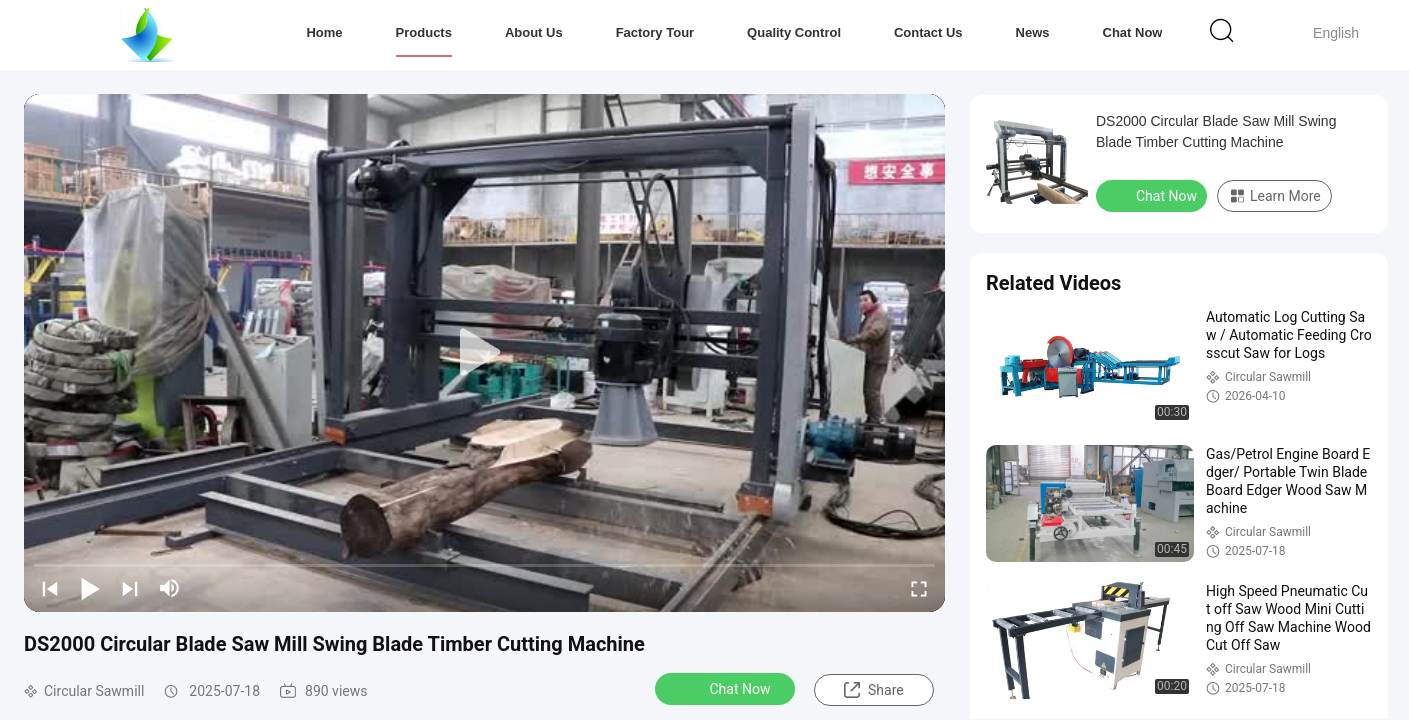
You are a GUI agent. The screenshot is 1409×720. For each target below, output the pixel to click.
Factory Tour (655, 32)
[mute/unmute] (170, 588)
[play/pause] (90, 588)
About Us (534, 32)
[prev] (50, 588)
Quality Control (794, 32)
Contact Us (928, 32)
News (1033, 32)
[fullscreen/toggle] (919, 588)
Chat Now (1133, 32)
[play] (485, 353)
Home (324, 32)
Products (424, 32)
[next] (130, 588)
